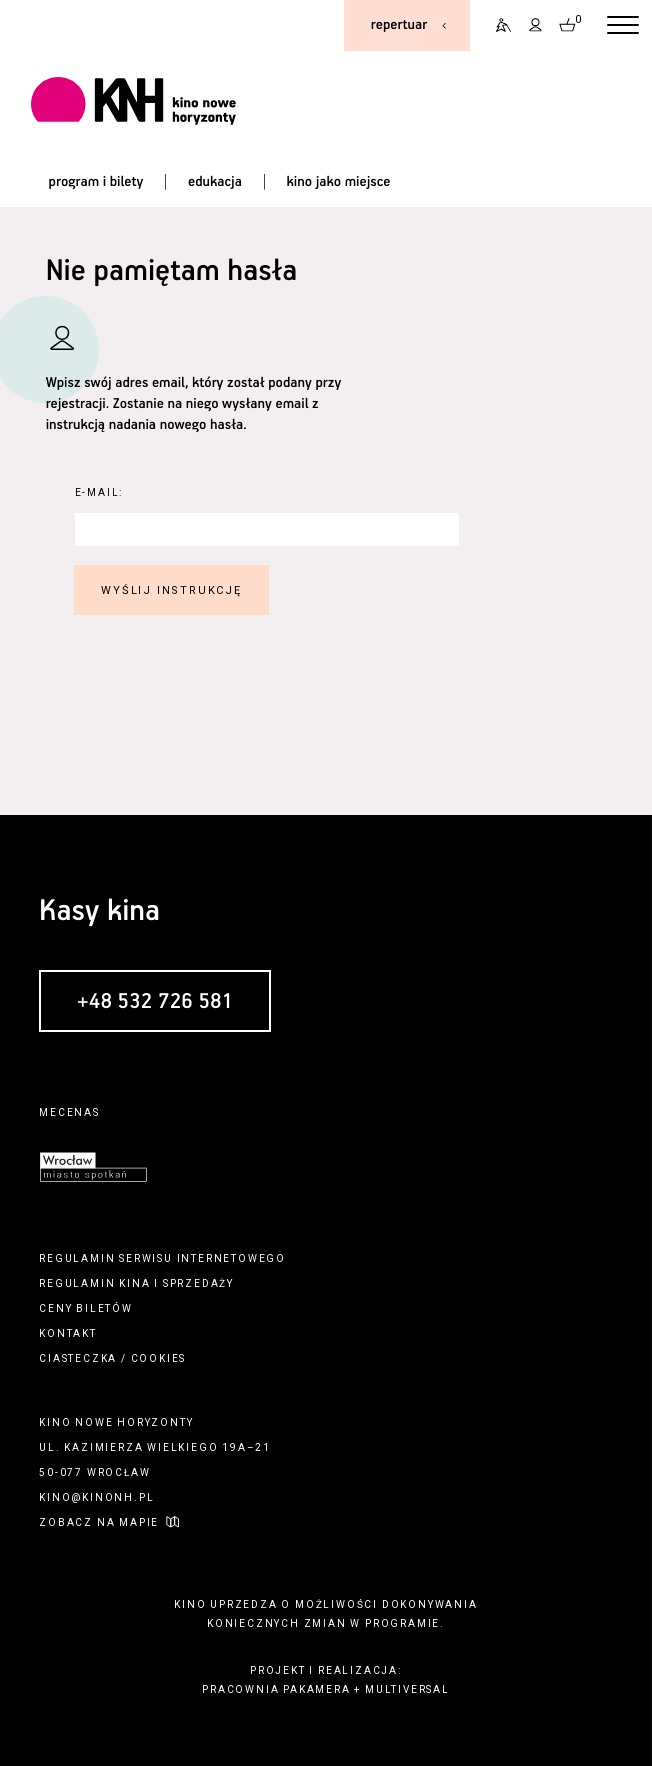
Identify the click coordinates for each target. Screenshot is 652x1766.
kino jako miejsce (339, 182)
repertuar (399, 25)
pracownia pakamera (276, 1689)
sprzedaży (198, 1283)
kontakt (68, 1333)
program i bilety (96, 182)
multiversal (407, 1689)
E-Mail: (99, 492)
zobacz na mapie (99, 1522)
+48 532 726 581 (155, 1002)
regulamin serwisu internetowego (162, 1258)
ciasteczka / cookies (112, 1358)
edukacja (215, 182)
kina (134, 1283)
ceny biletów (86, 1308)
